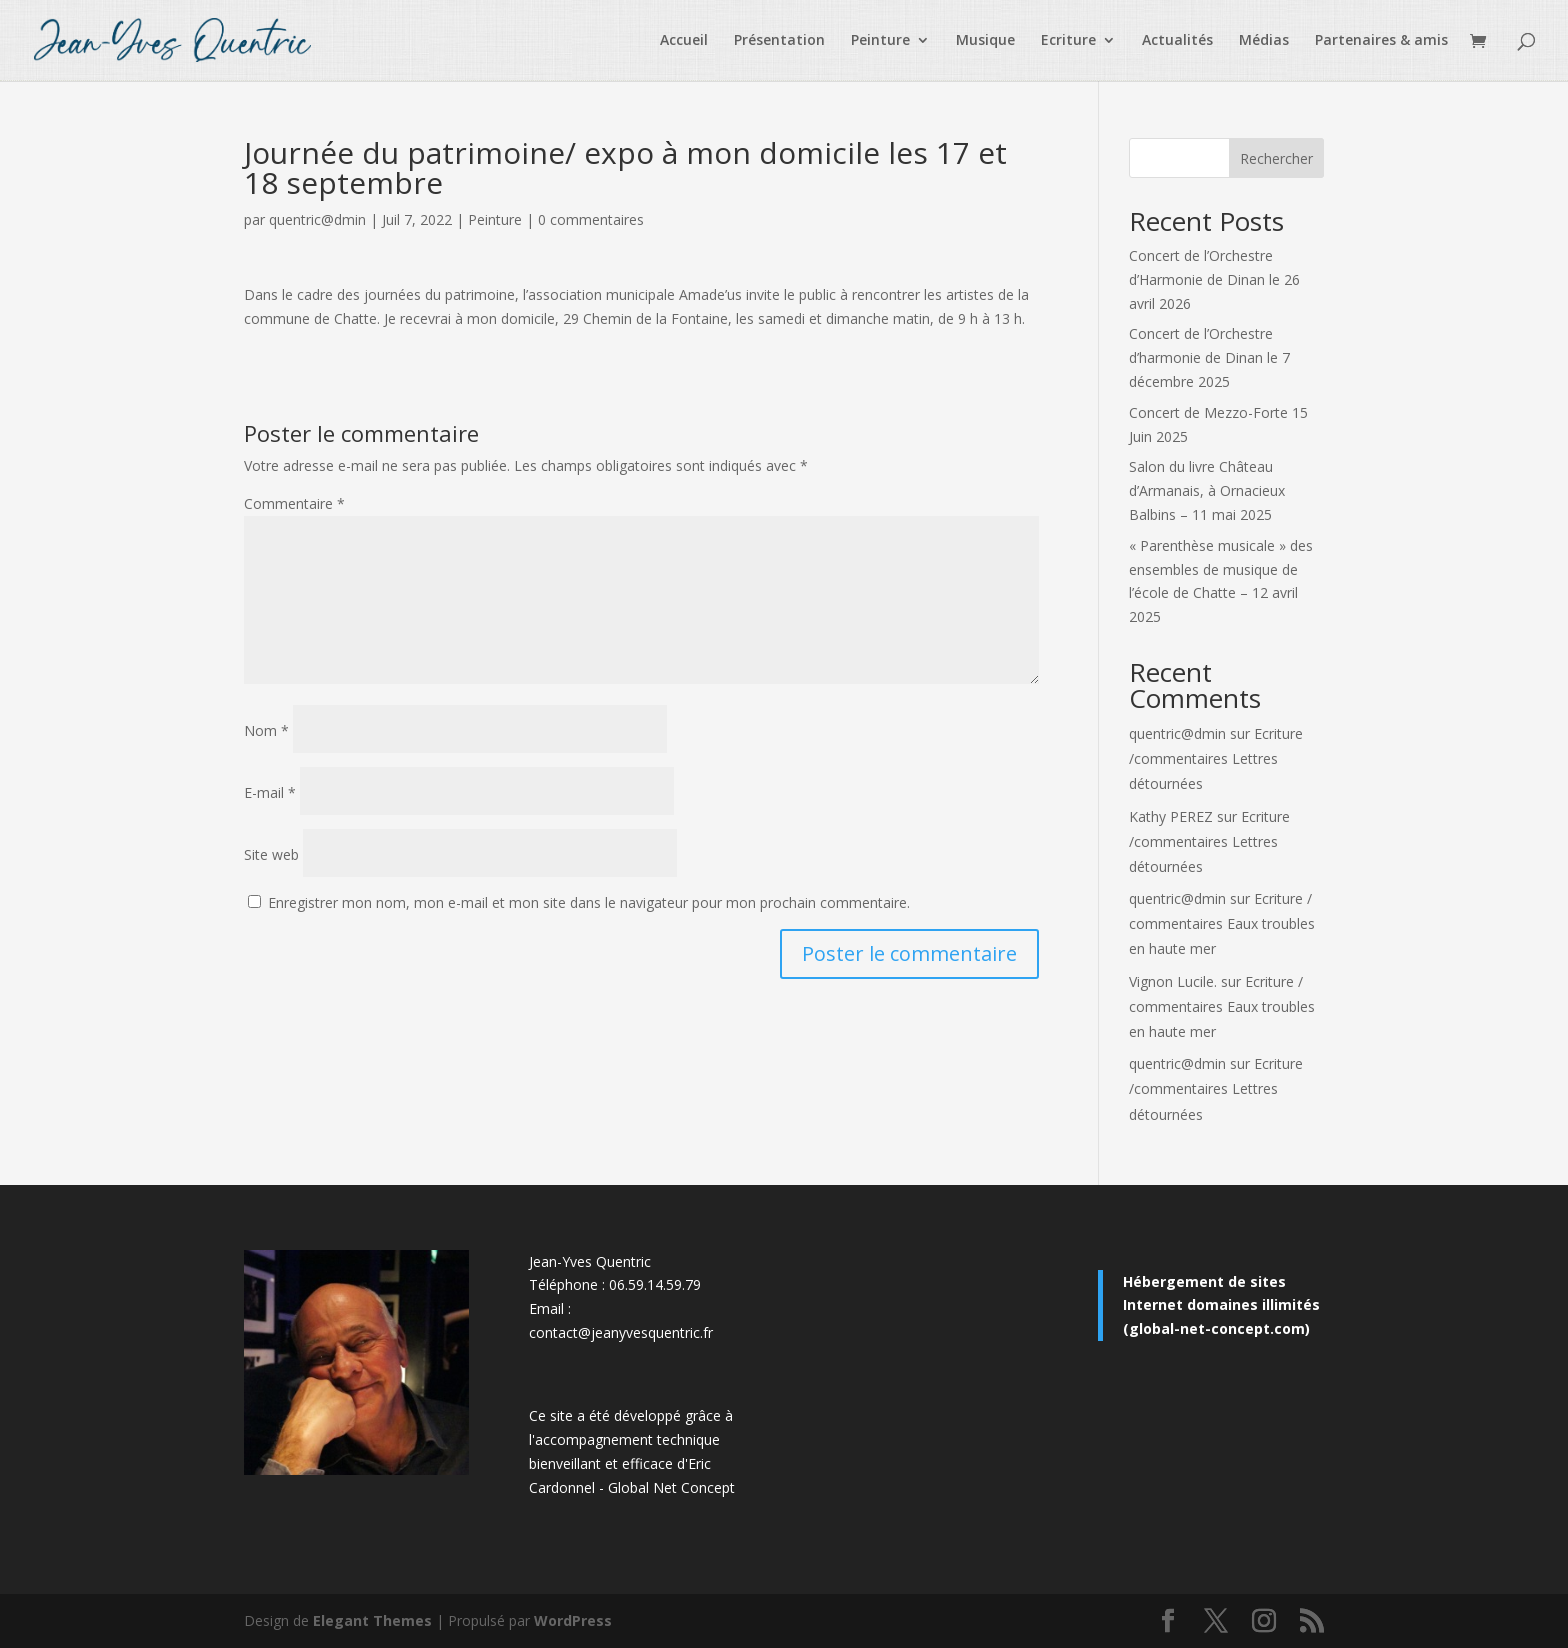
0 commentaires (591, 219)
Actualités (1177, 41)
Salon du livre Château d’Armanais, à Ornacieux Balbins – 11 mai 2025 (1207, 490)
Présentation (779, 41)
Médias (1264, 41)
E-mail (270, 792)
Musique (985, 41)
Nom (266, 730)
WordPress (573, 1620)
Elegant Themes (372, 1620)
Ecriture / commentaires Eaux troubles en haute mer (1222, 923)
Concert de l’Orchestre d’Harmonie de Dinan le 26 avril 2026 (1214, 279)
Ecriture (1068, 41)
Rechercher (1276, 158)
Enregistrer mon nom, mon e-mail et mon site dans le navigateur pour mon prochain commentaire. (589, 902)
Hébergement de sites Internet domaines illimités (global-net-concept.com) (1221, 1305)
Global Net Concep (669, 1487)
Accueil (684, 41)
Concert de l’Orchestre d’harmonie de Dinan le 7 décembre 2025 (1209, 357)
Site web (271, 854)
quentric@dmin (317, 219)
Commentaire (294, 503)
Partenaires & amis (1381, 41)
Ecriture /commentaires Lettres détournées (1216, 758)
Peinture (880, 41)
